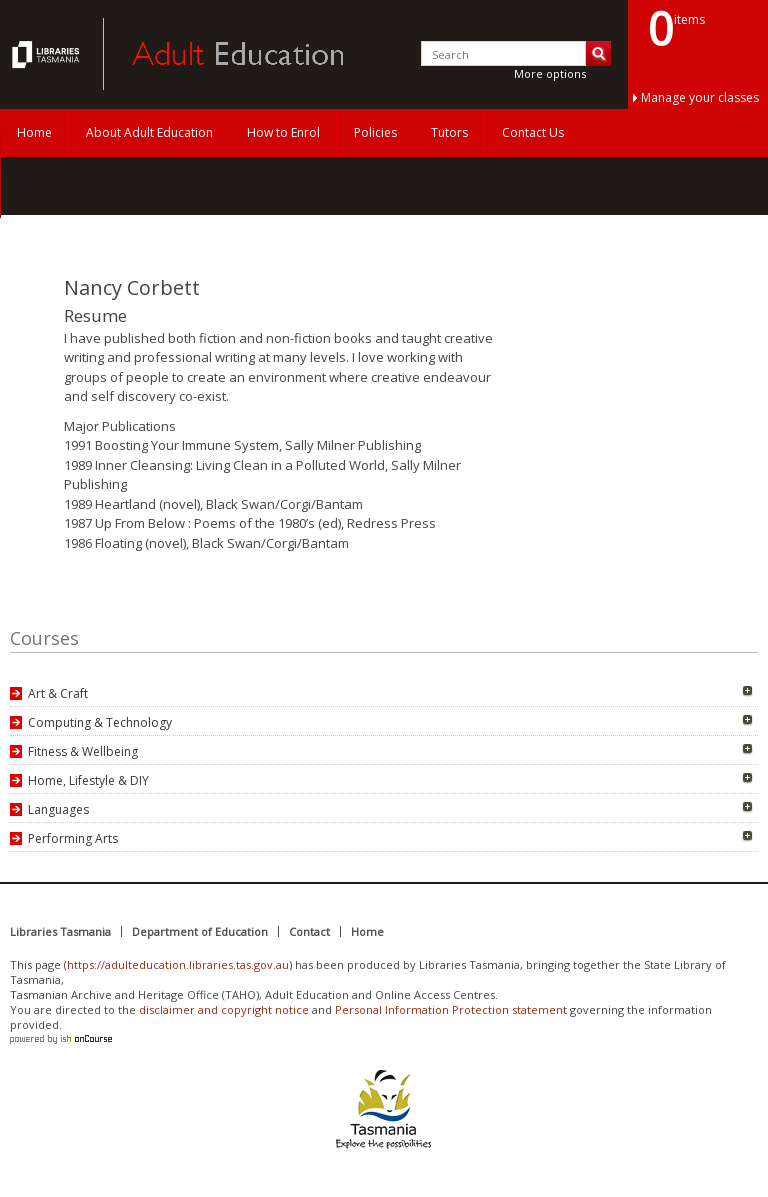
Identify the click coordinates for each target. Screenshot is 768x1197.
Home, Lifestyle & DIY (88, 780)
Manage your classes (700, 97)
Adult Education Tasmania (48, 54)
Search (598, 53)
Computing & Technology (100, 722)
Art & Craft (58, 693)
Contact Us (533, 132)
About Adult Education (149, 132)
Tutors (449, 132)
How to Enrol (283, 132)
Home (34, 132)
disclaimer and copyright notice (224, 1009)
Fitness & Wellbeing (83, 751)
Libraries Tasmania (60, 931)
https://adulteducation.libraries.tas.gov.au (178, 964)
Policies (375, 132)
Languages (58, 809)
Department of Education (200, 931)
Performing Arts (73, 838)
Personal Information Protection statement (451, 1009)
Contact (309, 931)
